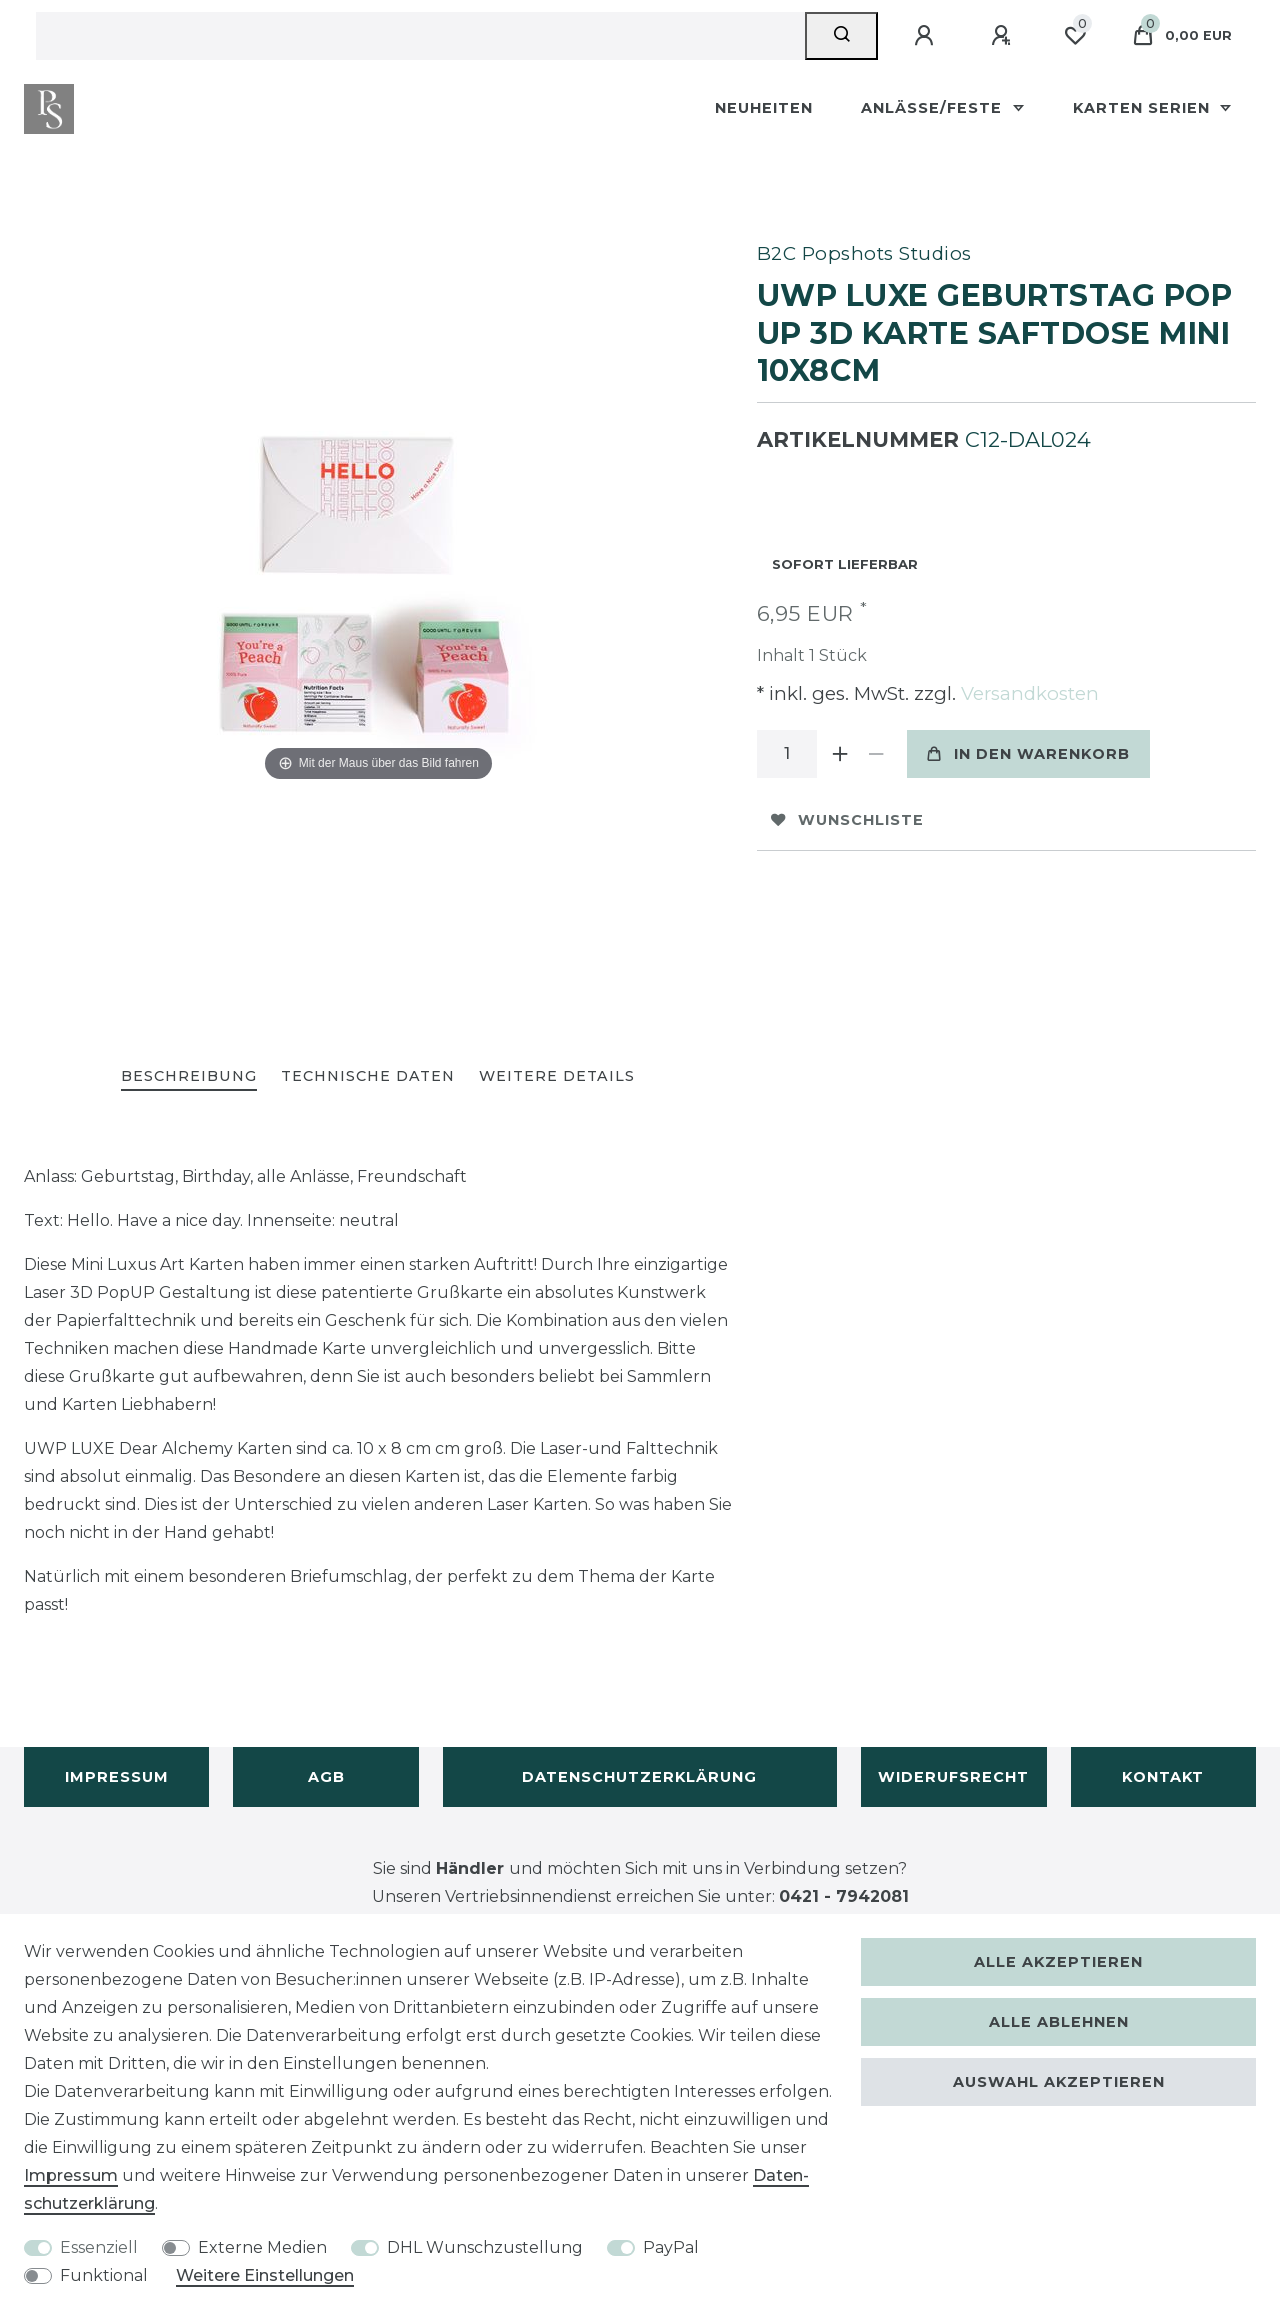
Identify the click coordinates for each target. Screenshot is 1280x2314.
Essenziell (99, 2247)
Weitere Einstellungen (265, 2275)
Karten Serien (1144, 108)
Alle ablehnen (1059, 2022)
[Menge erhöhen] (841, 754)
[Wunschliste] (1075, 36)
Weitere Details (557, 1076)
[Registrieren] (1004, 36)
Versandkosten (1027, 693)
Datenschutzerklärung (639, 1777)
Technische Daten (368, 1076)
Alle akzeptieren (1058, 1962)
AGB (326, 1777)
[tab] (189, 1077)
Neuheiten (764, 108)
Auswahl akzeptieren (1059, 2082)
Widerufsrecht (953, 1777)
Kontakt (1163, 1777)
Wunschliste (847, 820)
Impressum (117, 1777)
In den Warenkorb (1028, 754)
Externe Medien (262, 2247)
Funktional (104, 2275)
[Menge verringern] (877, 754)
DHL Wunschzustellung (485, 2247)
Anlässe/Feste (934, 108)
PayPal (671, 2247)
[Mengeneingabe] (787, 754)
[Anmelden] (927, 36)
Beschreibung (189, 1076)
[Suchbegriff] (420, 36)
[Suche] (841, 36)
